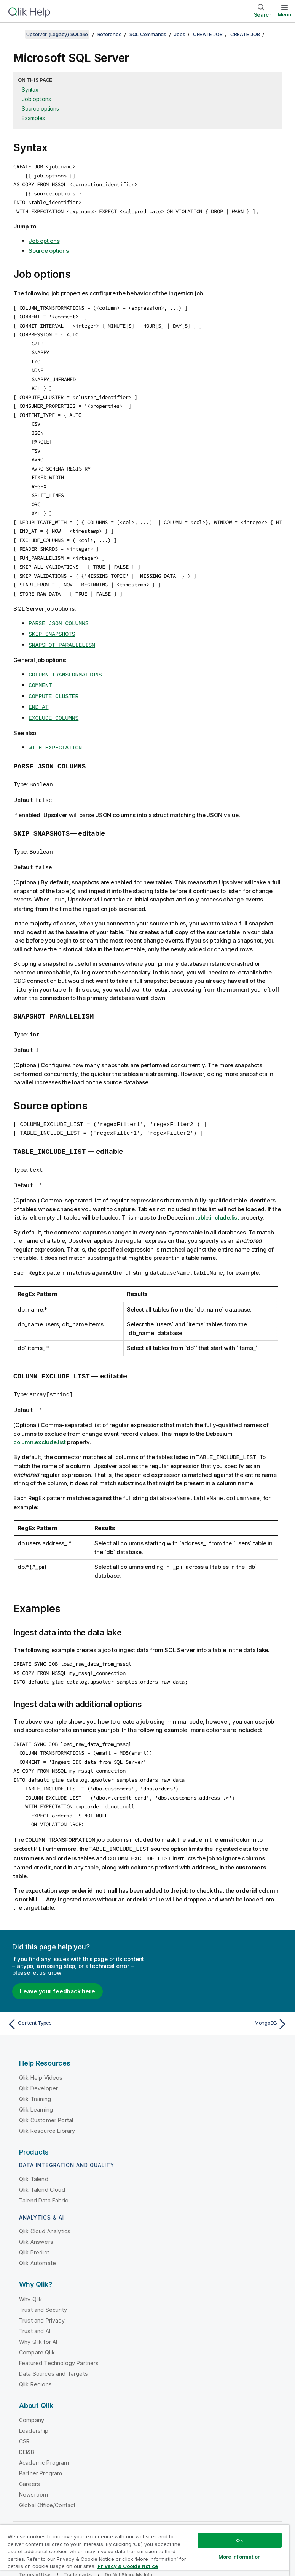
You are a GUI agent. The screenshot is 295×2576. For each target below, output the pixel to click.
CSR (24, 2417)
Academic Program (44, 2439)
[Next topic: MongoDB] (219, 2001)
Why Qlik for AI (38, 2318)
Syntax (30, 89)
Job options (36, 99)
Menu (284, 14)
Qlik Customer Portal (46, 2096)
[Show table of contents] (15, 34)
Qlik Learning (36, 2086)
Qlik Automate (37, 2239)
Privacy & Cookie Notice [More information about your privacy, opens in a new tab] (127, 2566)
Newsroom (33, 2471)
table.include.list (217, 1200)
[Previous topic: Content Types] (75, 2001)
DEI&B (26, 2428)
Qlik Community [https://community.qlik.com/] (203, 2520)
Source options (40, 108)
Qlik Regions (35, 2360)
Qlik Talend (33, 2155)
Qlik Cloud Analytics (44, 2207)
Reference (109, 34)
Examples (33, 118)
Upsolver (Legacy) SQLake (57, 34)
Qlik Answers (36, 2218)
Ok (239, 2540)
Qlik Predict (34, 2229)
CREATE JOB (208, 34)
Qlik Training (35, 2075)
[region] (144, 2550)
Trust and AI (34, 2307)
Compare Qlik (37, 2329)
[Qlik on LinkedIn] (254, 2520)
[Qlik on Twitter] (240, 2520)
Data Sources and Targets (53, 2350)
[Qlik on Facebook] (268, 2520)
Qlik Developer (38, 2064)
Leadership (34, 2407)
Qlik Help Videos (41, 2054)
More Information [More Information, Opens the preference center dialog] (239, 2557)
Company (31, 2396)
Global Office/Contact (47, 2481)
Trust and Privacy (42, 2297)
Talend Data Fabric (43, 2177)
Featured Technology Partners (59, 2339)
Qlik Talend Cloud (42, 2166)
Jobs (179, 34)
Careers (29, 2460)
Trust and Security (43, 2286)
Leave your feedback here (57, 1967)
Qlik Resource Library (47, 2107)
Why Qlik (30, 2275)
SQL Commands (147, 34)
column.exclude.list (39, 1423)
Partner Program (40, 2449)
